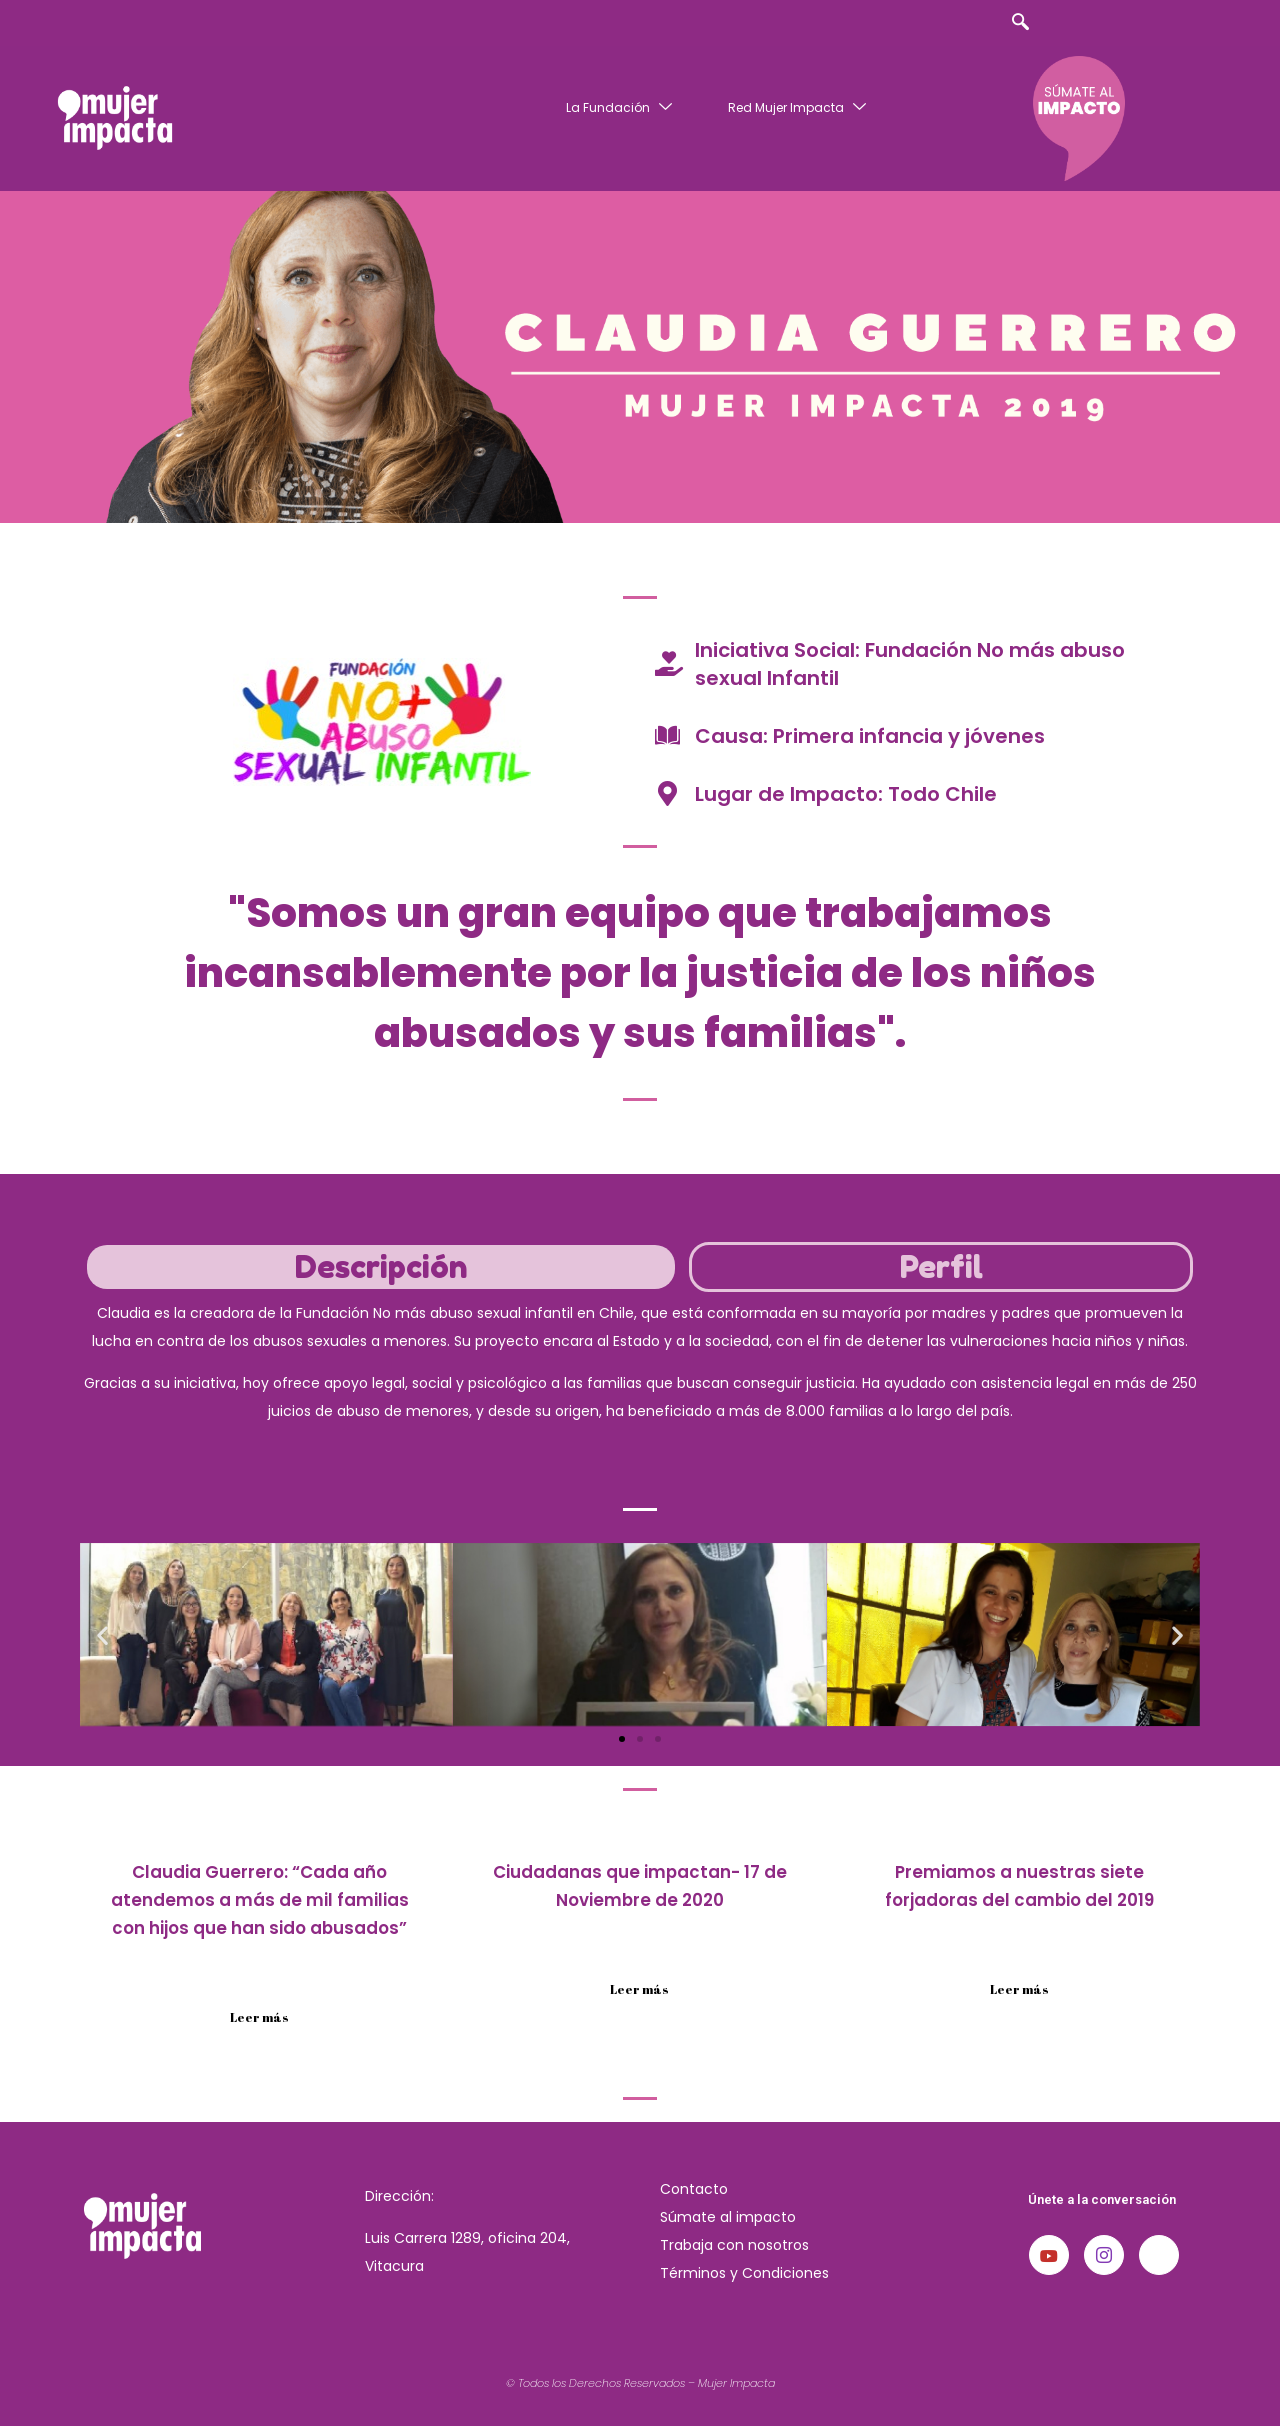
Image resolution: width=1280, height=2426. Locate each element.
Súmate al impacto (728, 2217)
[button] (102, 1634)
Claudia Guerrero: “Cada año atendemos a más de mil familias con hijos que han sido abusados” (260, 1900)
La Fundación (621, 107)
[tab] (381, 1267)
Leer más (259, 2017)
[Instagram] (1104, 2255)
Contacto (694, 2189)
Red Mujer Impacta (799, 107)
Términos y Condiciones (744, 2273)
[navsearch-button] (1020, 23)
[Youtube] (1049, 2255)
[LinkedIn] (1159, 2255)
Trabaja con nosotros (734, 2245)
